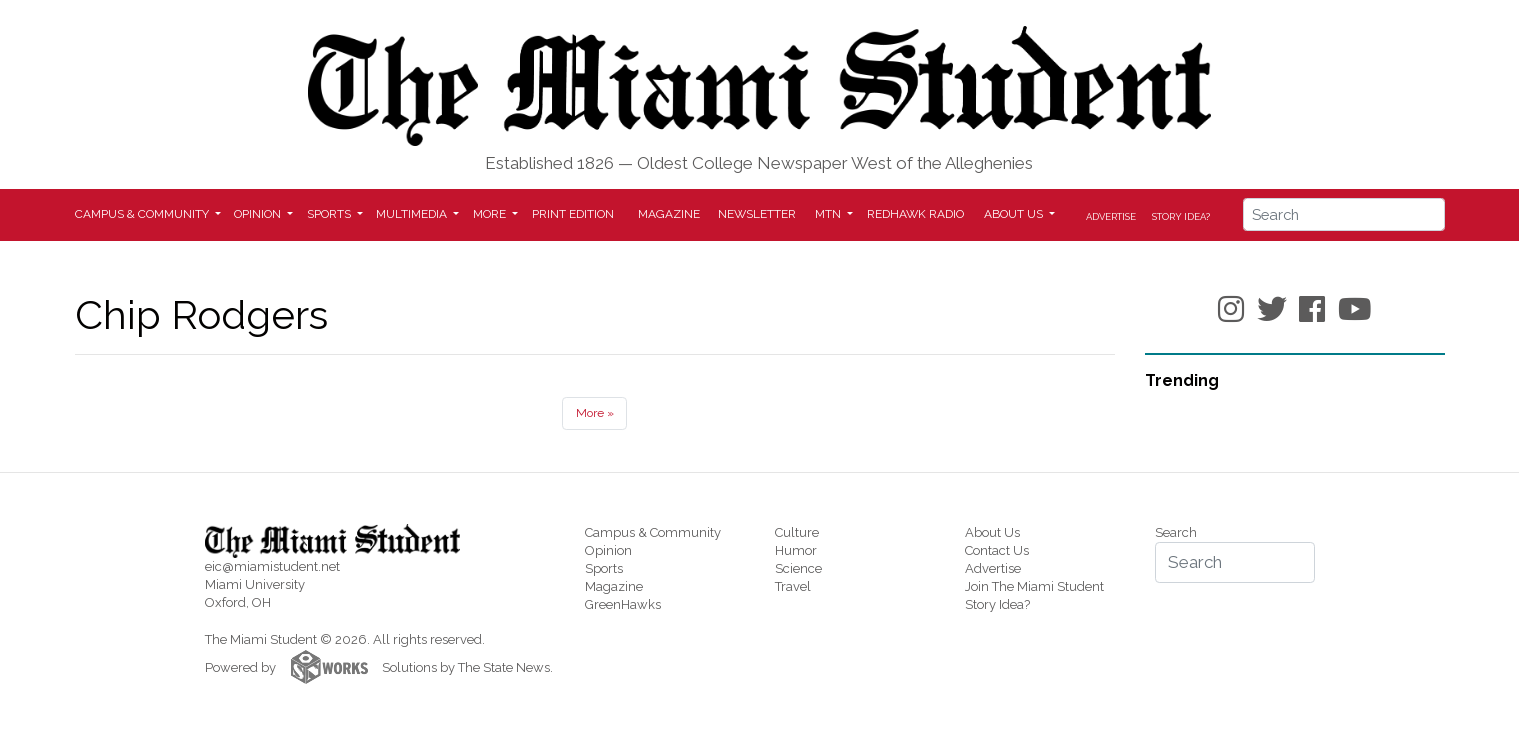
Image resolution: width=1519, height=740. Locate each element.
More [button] (491, 214)
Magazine (669, 214)
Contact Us (997, 550)
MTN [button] (829, 214)
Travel (793, 586)
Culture (797, 532)
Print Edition (573, 214)
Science (798, 568)
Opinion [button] (259, 214)
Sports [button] (330, 214)
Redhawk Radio (915, 214)
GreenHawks (623, 604)
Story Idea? (1181, 216)
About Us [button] (1015, 214)
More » (595, 413)
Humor (796, 550)
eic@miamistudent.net (272, 566)
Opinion (608, 550)
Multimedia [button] (413, 214)
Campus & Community (653, 532)
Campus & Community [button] (143, 214)
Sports (604, 568)
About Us (992, 532)
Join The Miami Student (1034, 586)
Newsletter (757, 214)
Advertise (1111, 216)
